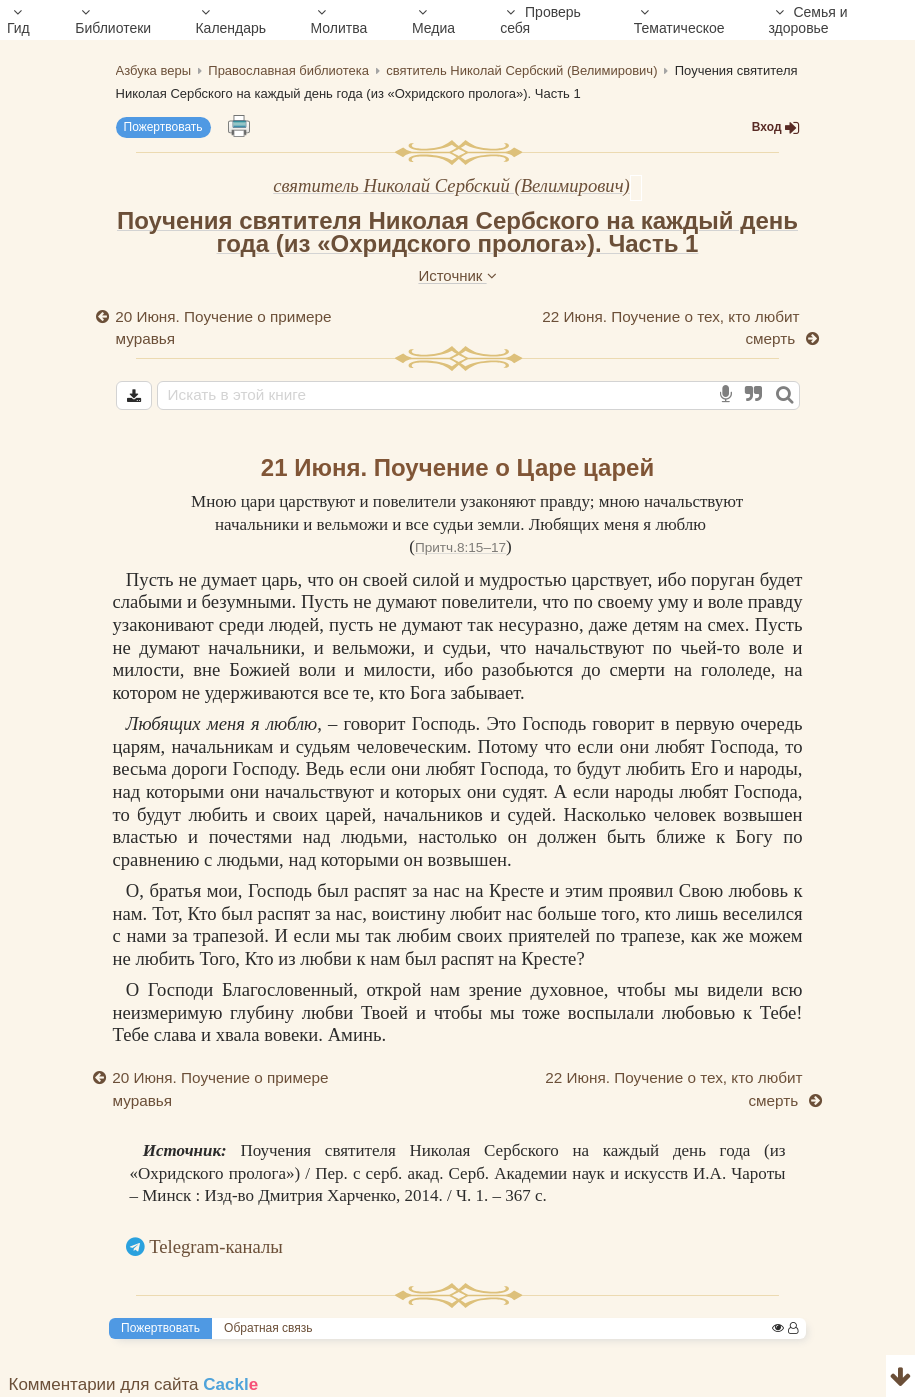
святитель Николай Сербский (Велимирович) (451, 185)
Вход (776, 127)
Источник (457, 275)
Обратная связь (268, 1328)
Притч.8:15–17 (460, 547)
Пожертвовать (163, 127)
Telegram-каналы (216, 1246)
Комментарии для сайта (134, 1384)
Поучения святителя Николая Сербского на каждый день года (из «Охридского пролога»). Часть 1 (457, 232)
